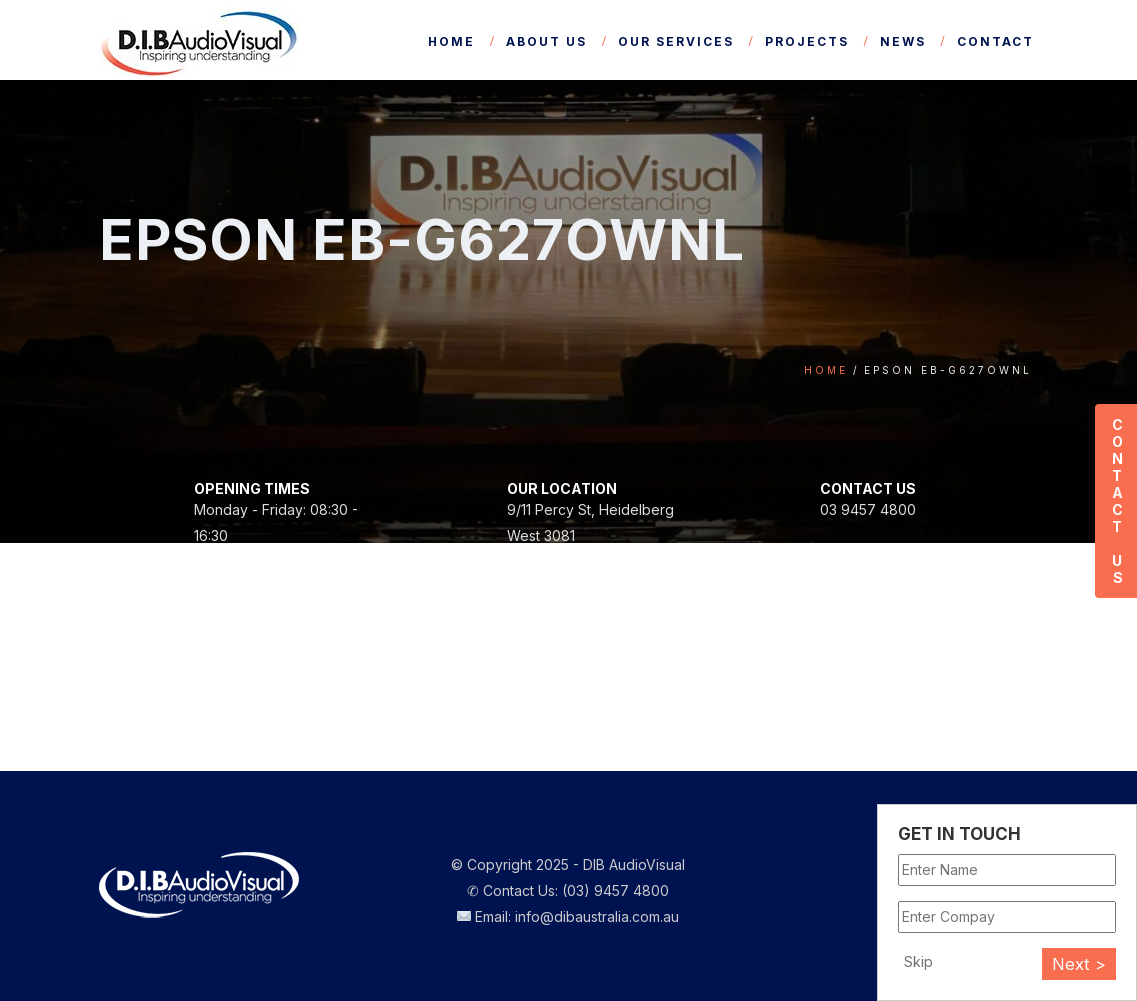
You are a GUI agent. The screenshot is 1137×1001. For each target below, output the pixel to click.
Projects (807, 41)
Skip (918, 961)
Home (451, 41)
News (903, 41)
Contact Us (1116, 501)
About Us (546, 41)
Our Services (676, 41)
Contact (995, 41)
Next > (1079, 964)
